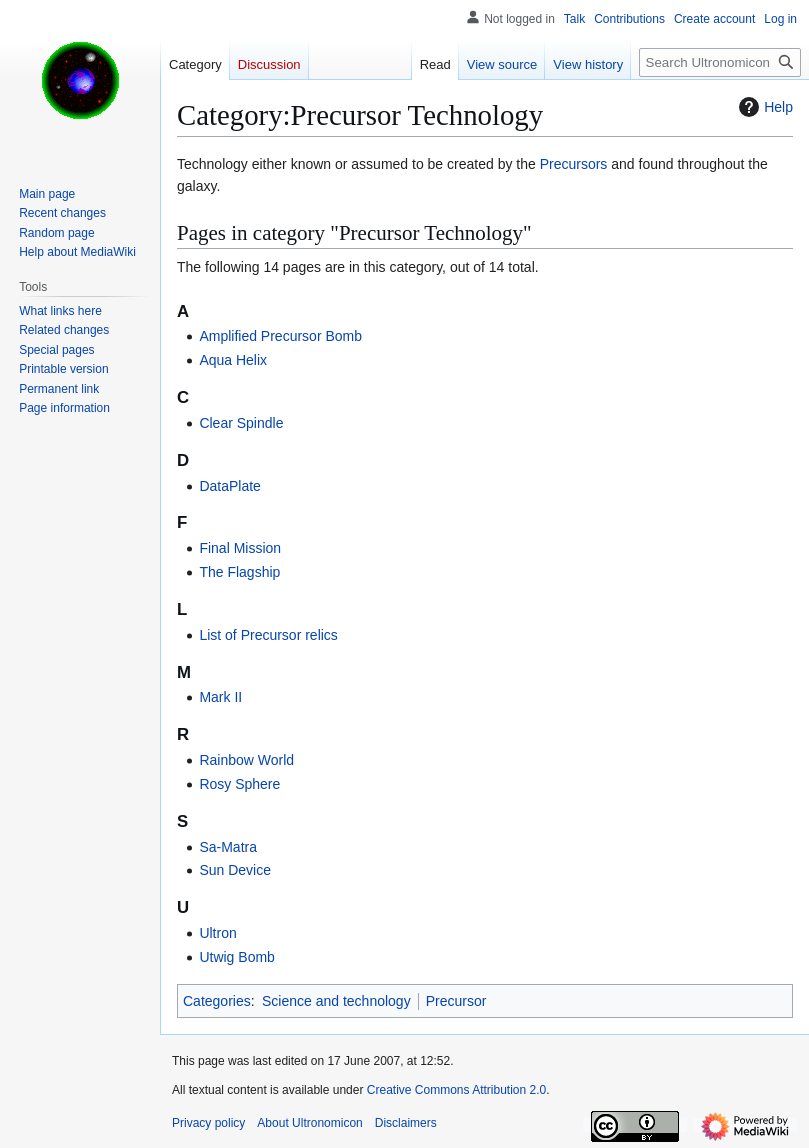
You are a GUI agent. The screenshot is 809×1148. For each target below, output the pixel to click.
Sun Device (235, 870)
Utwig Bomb (236, 957)
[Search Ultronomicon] (720, 62)
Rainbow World (246, 760)
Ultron (217, 933)
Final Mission (240, 548)
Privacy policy (208, 1123)
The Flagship (239, 572)
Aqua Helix (233, 360)
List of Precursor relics (268, 635)
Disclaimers (406, 1123)
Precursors (574, 164)
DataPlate (229, 486)
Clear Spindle (241, 423)
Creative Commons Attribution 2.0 (456, 1090)
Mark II (220, 697)
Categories (217, 1001)
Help (763, 107)
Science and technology (336, 1001)
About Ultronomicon (309, 1123)
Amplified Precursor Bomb (280, 336)
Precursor (456, 1001)
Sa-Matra (228, 847)
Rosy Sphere (239, 784)
